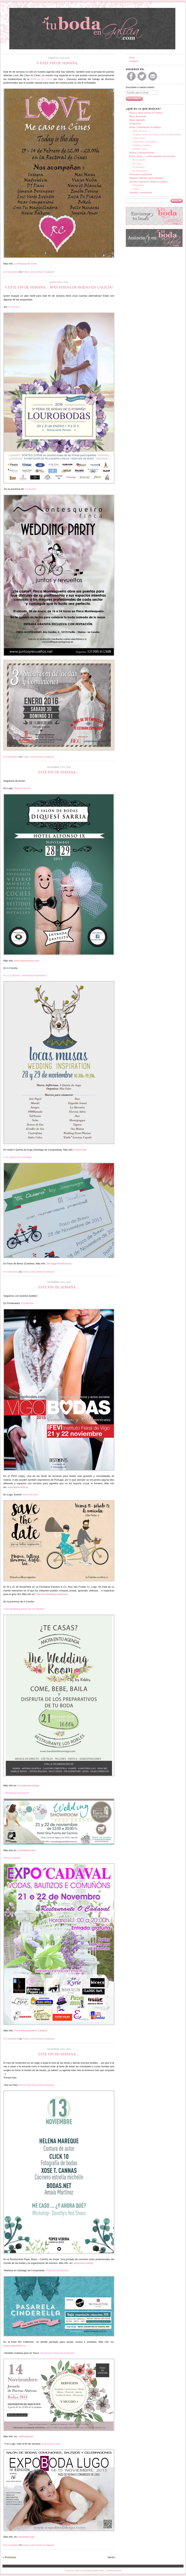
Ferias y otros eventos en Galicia (37, 272)
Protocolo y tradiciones (140, 174)
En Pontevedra (140, 171)
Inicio (131, 57)
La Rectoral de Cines (25, 263)
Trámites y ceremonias (140, 192)
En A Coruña (139, 160)
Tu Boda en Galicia (93, 25)
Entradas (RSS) (97, 2571)
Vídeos (136, 189)
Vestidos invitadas (142, 145)
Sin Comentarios (10, 272)
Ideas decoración (137, 116)
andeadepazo (26, 2436)
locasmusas (80, 1149)
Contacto (133, 61)
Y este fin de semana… (59, 63)
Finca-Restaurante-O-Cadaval (30, 2030)
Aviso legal (85, 2571)
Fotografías (138, 185)
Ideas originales (137, 120)
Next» (111, 2557)
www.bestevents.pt (18, 1487)
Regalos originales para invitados (146, 178)
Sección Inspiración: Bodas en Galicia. (148, 181)
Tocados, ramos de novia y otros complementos (157, 134)
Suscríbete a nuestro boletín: (140, 87)
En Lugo (137, 163)
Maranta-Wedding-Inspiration (52, 1594)
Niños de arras (140, 131)
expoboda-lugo (26, 2536)
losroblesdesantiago (28, 1785)
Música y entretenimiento (141, 152)
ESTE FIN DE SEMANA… (58, 772)
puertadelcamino (26, 1850)
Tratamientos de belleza (145, 141)
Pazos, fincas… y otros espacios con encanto (152, 156)
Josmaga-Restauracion (59, 1263)
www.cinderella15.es (14, 2345)
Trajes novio (139, 138)
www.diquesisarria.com (26, 960)
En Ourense (139, 167)
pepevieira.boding (83, 2263)
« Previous (9, 2557)
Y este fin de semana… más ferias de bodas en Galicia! (59, 287)
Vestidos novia (140, 149)
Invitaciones (135, 123)
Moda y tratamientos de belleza (145, 127)
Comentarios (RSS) (113, 2571)
